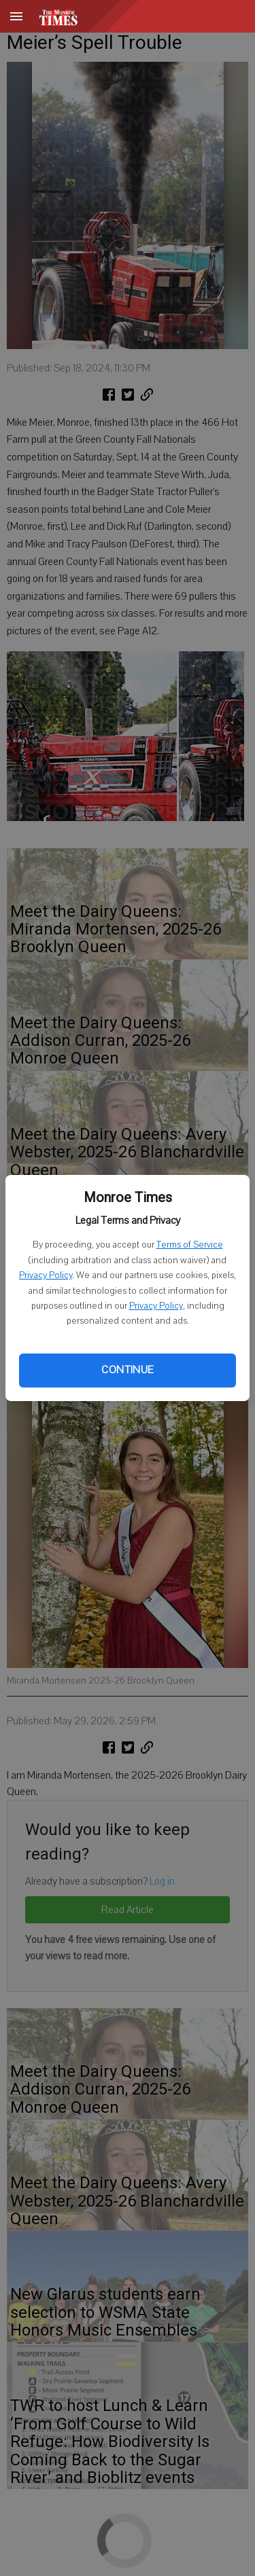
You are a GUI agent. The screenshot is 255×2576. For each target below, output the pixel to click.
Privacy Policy (45, 1275)
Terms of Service (189, 1245)
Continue (127, 1370)
